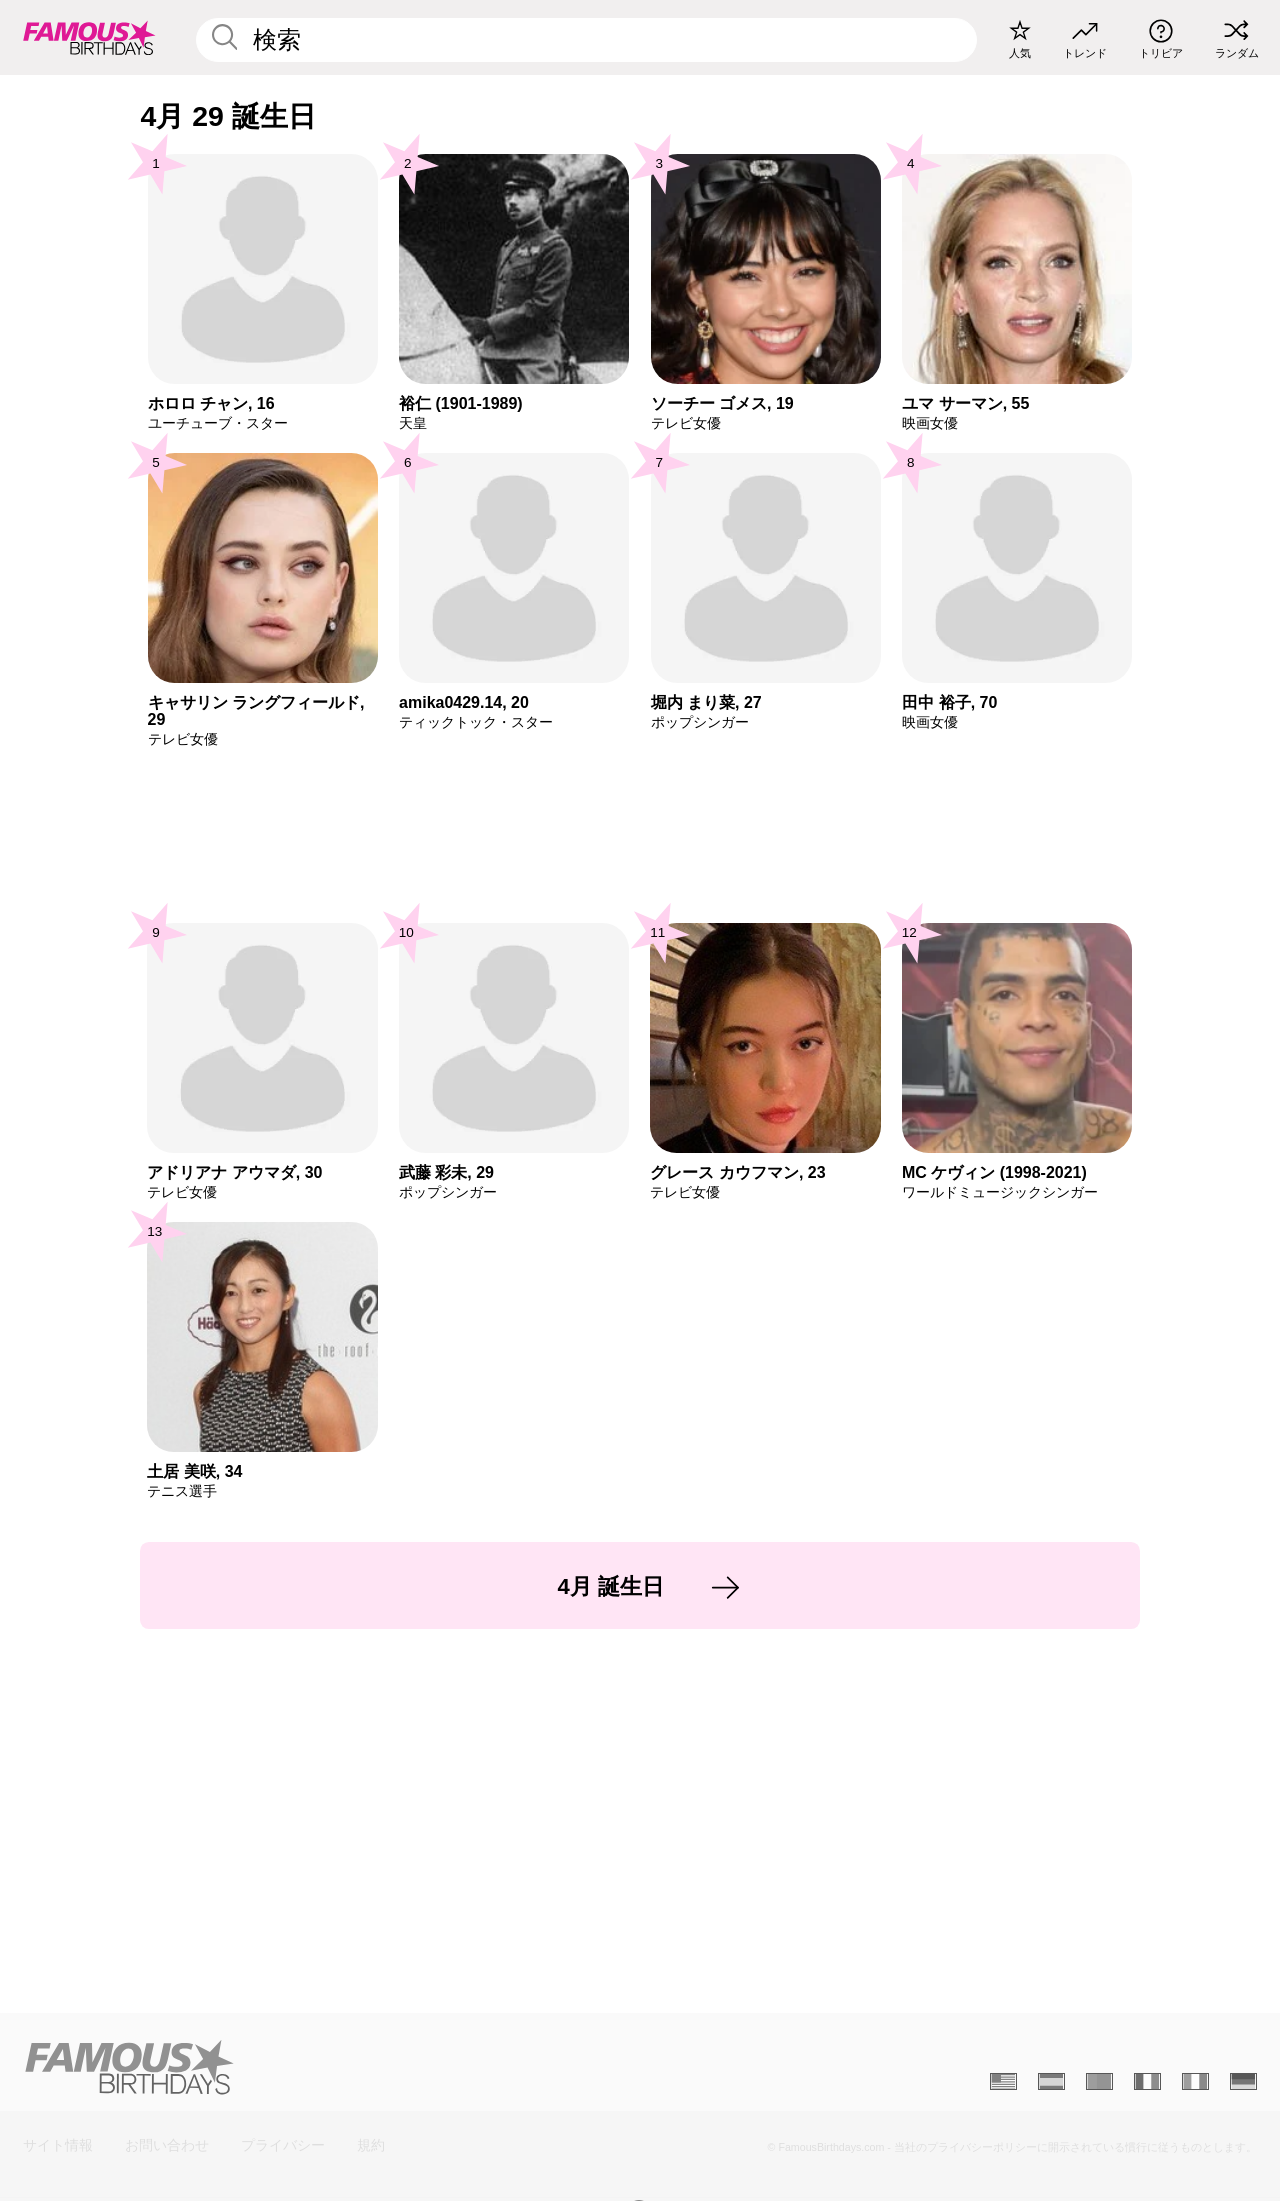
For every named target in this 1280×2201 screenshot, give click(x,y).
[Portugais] (1099, 2082)
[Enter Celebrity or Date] (586, 40)
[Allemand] (1243, 2082)
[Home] (326, 2067)
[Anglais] (1003, 2082)
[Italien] (1195, 2082)
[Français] (1147, 2082)
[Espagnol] (1051, 2082)
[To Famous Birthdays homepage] (89, 37)
